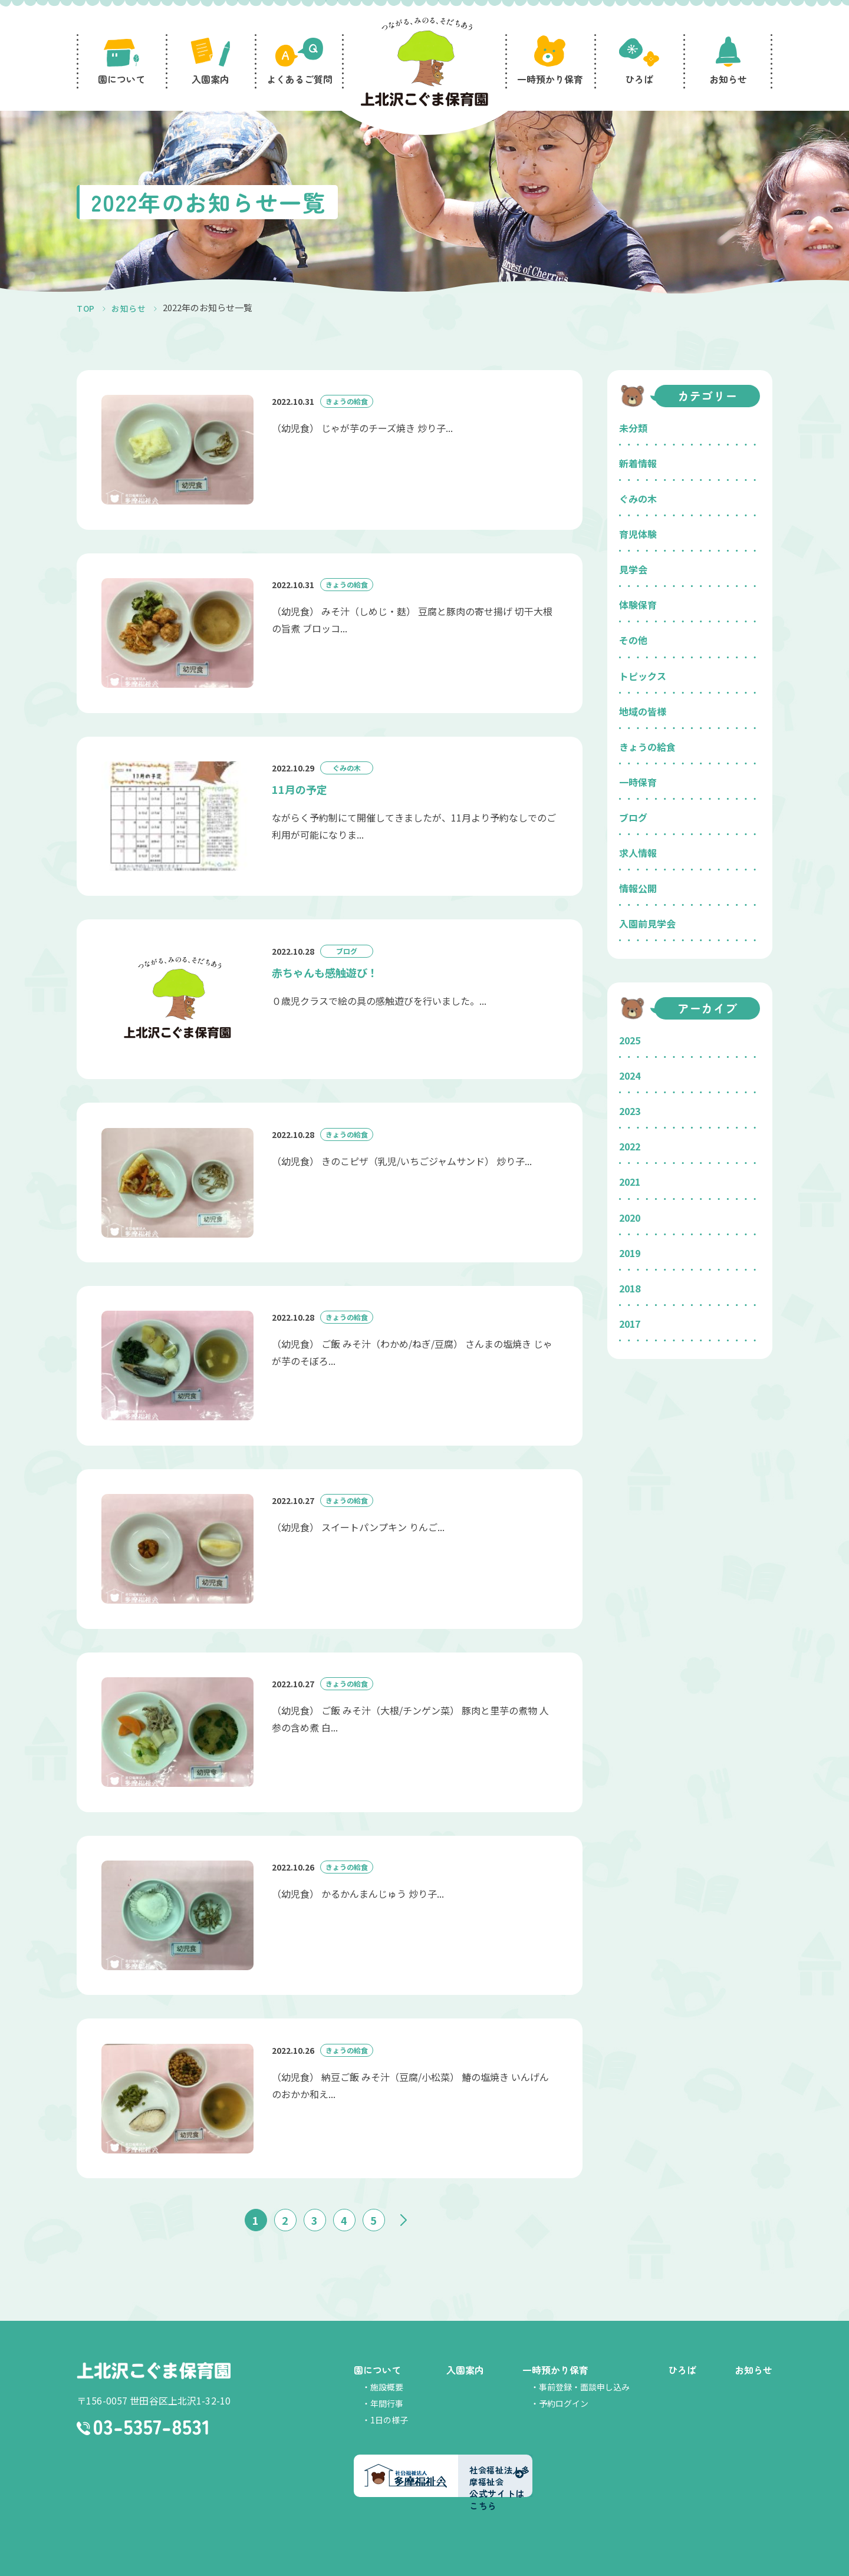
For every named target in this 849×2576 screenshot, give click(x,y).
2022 (629, 1146)
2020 (629, 1218)
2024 (629, 1075)
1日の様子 (389, 2391)
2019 (629, 1253)
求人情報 (638, 853)
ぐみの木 (638, 499)
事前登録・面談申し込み (584, 2358)
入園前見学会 (647, 923)
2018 (629, 1288)
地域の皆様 (642, 711)
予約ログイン (563, 2375)
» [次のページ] (403, 2192)
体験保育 (638, 605)
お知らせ (753, 2341)
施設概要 (386, 2358)
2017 (629, 1324)
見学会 (633, 569)
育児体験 (638, 534)
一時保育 (638, 782)
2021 (629, 1182)
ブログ (633, 817)
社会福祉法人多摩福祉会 (411, 2563)
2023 (629, 1111)
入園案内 (465, 2341)
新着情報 (638, 463)
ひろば (682, 2341)
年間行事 (386, 2375)
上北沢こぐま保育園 (154, 2343)
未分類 (633, 428)
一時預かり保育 (555, 2341)
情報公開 (638, 888)
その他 (633, 640)
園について (377, 2341)
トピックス (642, 676)
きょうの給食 (647, 747)
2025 (629, 1040)
